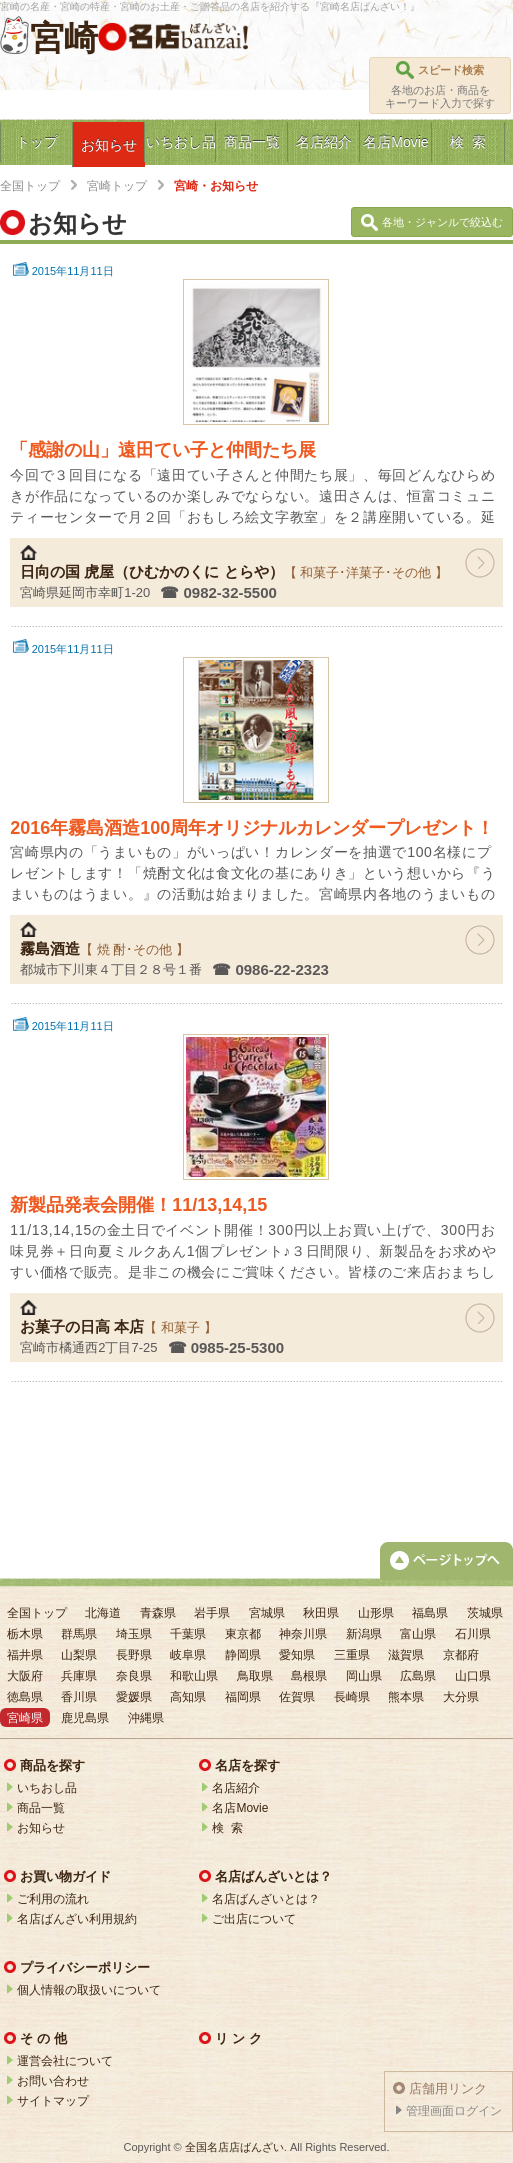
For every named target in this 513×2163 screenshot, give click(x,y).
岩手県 (212, 1613)
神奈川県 (303, 1634)
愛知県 (297, 1655)
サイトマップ (53, 2101)
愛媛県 (134, 1697)
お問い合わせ (53, 2081)
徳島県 (25, 1697)
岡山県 (364, 1676)
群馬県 (79, 1634)
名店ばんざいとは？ (266, 1899)
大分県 (461, 1697)
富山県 (418, 1634)
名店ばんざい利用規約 (77, 1919)
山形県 (376, 1613)
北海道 (103, 1613)
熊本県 (406, 1697)
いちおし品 (47, 1788)
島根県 (309, 1676)
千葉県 (188, 1634)
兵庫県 (79, 1676)
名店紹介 (236, 1788)
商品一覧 (41, 1808)
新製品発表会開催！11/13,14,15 (138, 1205)
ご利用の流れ (53, 1899)
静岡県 (243, 1655)
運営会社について (65, 2061)
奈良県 (134, 1676)
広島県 (418, 1676)
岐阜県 (188, 1655)
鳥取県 (255, 1676)
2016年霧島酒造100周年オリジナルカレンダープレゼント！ (252, 828)
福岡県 (243, 1697)
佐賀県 (297, 1697)
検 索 (227, 1828)
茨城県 (485, 1613)
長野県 (134, 1655)
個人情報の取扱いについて (89, 1990)
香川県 (79, 1697)
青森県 (158, 1613)
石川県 (473, 1634)
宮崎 (64, 38)
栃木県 (25, 1634)
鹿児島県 (85, 1718)
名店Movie (240, 1808)
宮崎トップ (117, 186)
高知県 (188, 1697)
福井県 (25, 1655)
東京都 (243, 1634)
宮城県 (267, 1613)
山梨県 (79, 1655)
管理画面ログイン (454, 2111)
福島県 (430, 1613)
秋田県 (321, 1613)
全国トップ (30, 186)
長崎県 (352, 1697)
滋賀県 (406, 1655)
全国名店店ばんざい (234, 2147)
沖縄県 (146, 1718)
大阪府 (25, 1676)
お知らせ (41, 1828)
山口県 (473, 1676)
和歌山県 (194, 1676)
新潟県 (364, 1634)
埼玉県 (134, 1634)
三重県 (352, 1655)
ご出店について (254, 1919)
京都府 (461, 1655)
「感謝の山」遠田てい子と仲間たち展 (163, 450)
